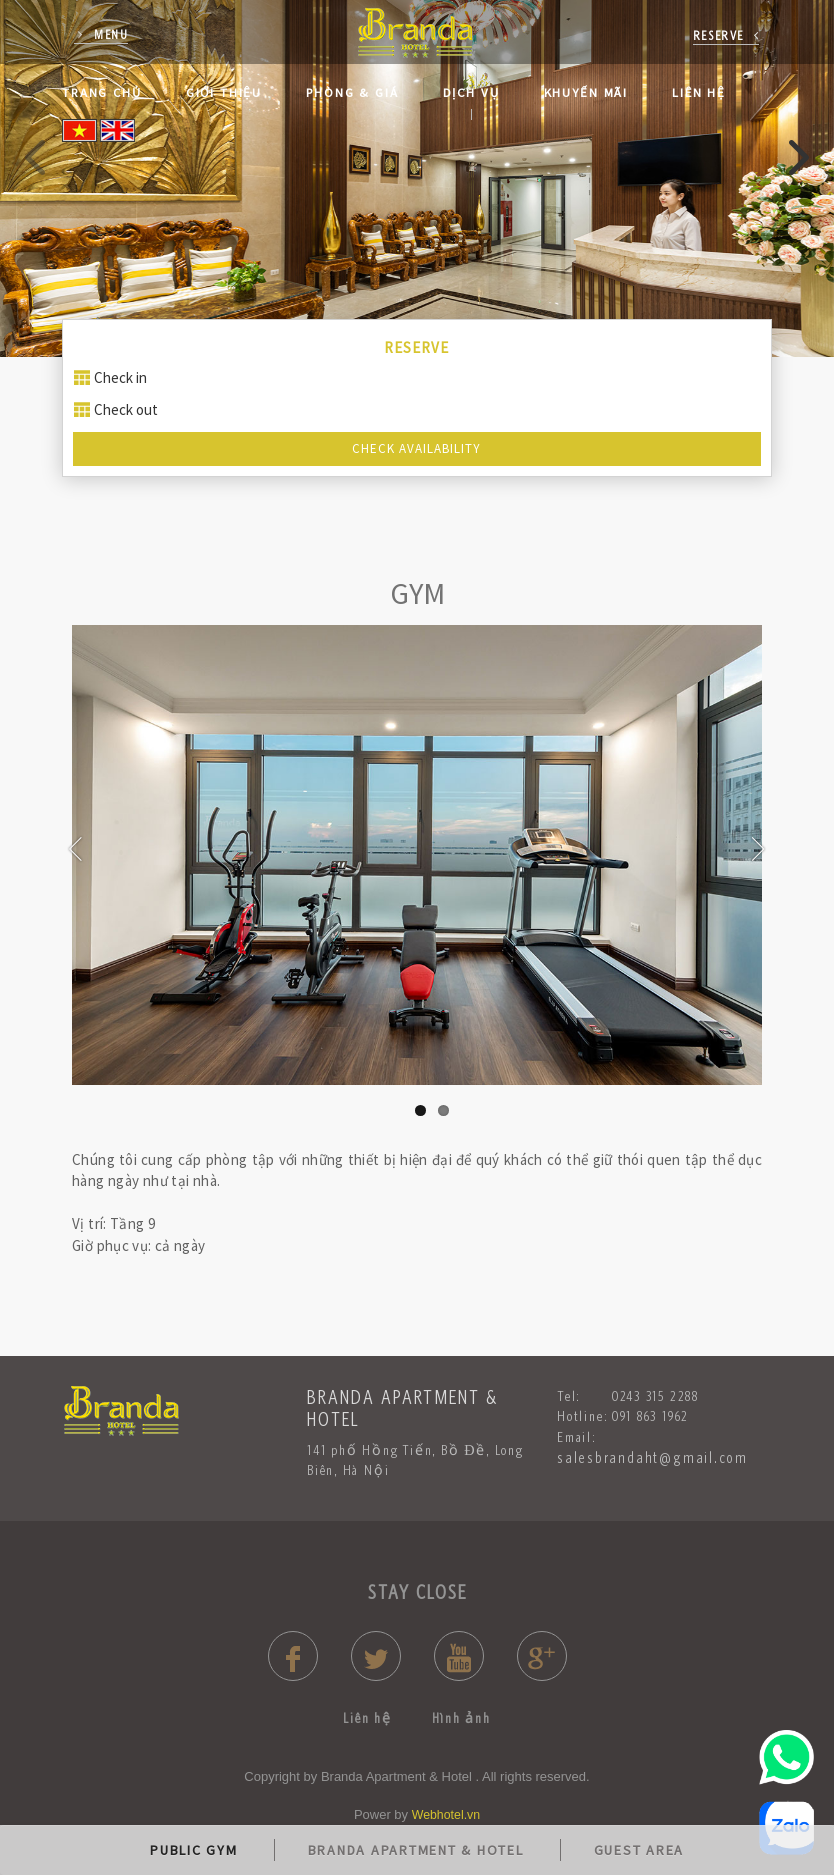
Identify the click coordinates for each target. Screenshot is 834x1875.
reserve (718, 35)
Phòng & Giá (352, 92)
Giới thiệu (224, 92)
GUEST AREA (639, 1850)
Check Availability (416, 448)
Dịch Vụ (471, 92)
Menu (111, 34)
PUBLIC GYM (194, 1850)
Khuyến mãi (586, 92)
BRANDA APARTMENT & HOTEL (416, 1850)
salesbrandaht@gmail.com (652, 1457)
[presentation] (37, 158)
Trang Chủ (102, 92)
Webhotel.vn (446, 1815)
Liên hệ (699, 92)
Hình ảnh (461, 1718)
